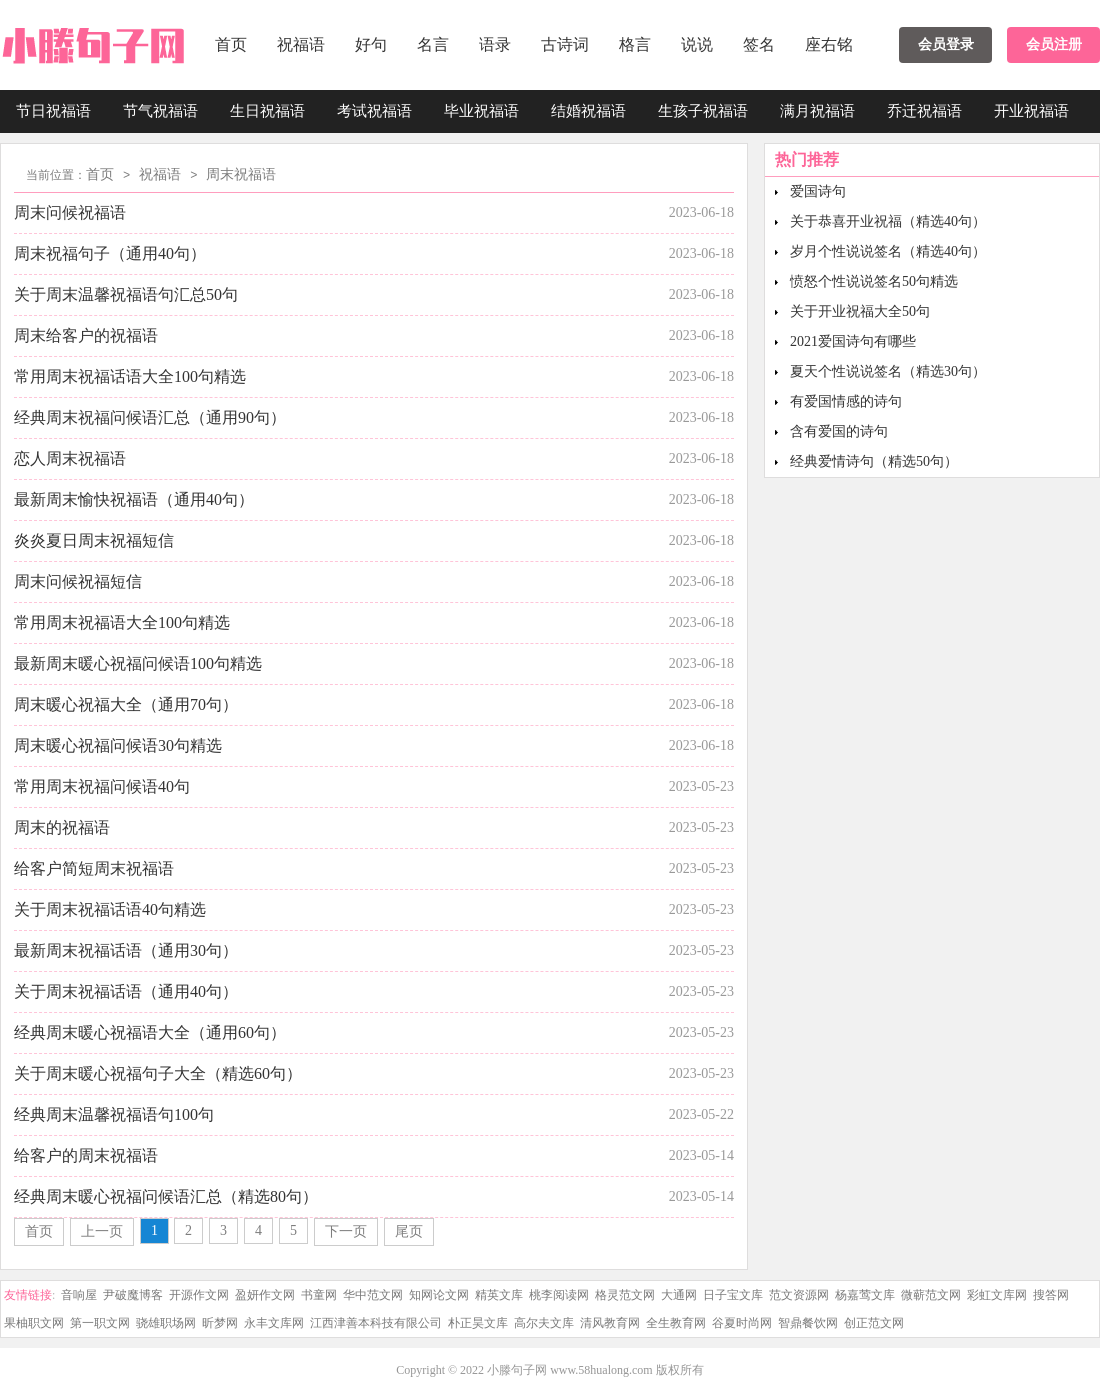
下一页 (346, 1231)
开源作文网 (199, 1295)
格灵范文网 (625, 1295)
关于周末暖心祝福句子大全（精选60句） (158, 1073)
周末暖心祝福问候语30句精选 (118, 745)
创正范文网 (874, 1323)
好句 (371, 44)
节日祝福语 (53, 111)
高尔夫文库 (544, 1323)
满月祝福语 (817, 111)
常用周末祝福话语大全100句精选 (130, 376)
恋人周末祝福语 (70, 458)
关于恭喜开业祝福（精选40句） (888, 221)
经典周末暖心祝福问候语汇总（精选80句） (166, 1196)
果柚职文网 (34, 1323)
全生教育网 (676, 1323)
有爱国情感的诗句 (846, 401)
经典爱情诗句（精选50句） (874, 461)
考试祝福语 (374, 111)
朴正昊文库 (478, 1323)
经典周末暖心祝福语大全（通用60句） (150, 1032)
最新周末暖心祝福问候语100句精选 (138, 663)
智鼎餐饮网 (808, 1323)
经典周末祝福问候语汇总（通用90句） (150, 417)
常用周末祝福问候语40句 (102, 786)
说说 (697, 44)
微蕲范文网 (931, 1295)
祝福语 (301, 44)
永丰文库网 (274, 1323)
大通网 (679, 1295)
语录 (495, 44)
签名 (759, 44)
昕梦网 (220, 1323)
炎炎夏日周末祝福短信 (94, 540)
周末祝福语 (241, 174)
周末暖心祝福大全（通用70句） (126, 704)
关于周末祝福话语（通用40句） (126, 991)
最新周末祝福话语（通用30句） (126, 950)
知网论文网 (439, 1295)
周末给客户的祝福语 (86, 335)
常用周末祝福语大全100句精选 (122, 622)
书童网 (319, 1295)
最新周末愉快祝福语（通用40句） (134, 499)
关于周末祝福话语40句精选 (110, 909)
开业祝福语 (1031, 111)
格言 (635, 44)
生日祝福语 (267, 111)
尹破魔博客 (133, 1295)
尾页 (409, 1231)
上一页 (102, 1231)
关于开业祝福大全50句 (860, 311)
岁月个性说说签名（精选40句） (888, 251)
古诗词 (565, 44)
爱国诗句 (818, 191)
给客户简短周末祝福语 (94, 868)
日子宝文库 (733, 1295)
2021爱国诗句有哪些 (853, 341)
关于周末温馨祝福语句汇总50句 (126, 294)
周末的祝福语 (62, 827)
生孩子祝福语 (703, 111)
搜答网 (1051, 1295)
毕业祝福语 (481, 111)
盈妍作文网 (265, 1295)
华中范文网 (373, 1295)
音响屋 (79, 1295)
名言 (433, 44)
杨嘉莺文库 (865, 1295)
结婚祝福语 (588, 111)
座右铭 (829, 44)
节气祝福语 (160, 111)
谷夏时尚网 (742, 1323)
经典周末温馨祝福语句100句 (114, 1114)
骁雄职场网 (166, 1323)
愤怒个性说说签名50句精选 (874, 281)
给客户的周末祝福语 (86, 1155)
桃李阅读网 (559, 1295)
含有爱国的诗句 (839, 431)
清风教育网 (610, 1323)
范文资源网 (799, 1295)
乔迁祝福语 (924, 111)
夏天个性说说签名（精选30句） (888, 371)
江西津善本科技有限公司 (376, 1323)
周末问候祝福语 (70, 212)
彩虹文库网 (997, 1295)
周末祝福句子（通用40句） (110, 253)
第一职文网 (100, 1323)
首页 (231, 44)
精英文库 (499, 1295)
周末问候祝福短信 (78, 581)
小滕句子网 (517, 1370)
